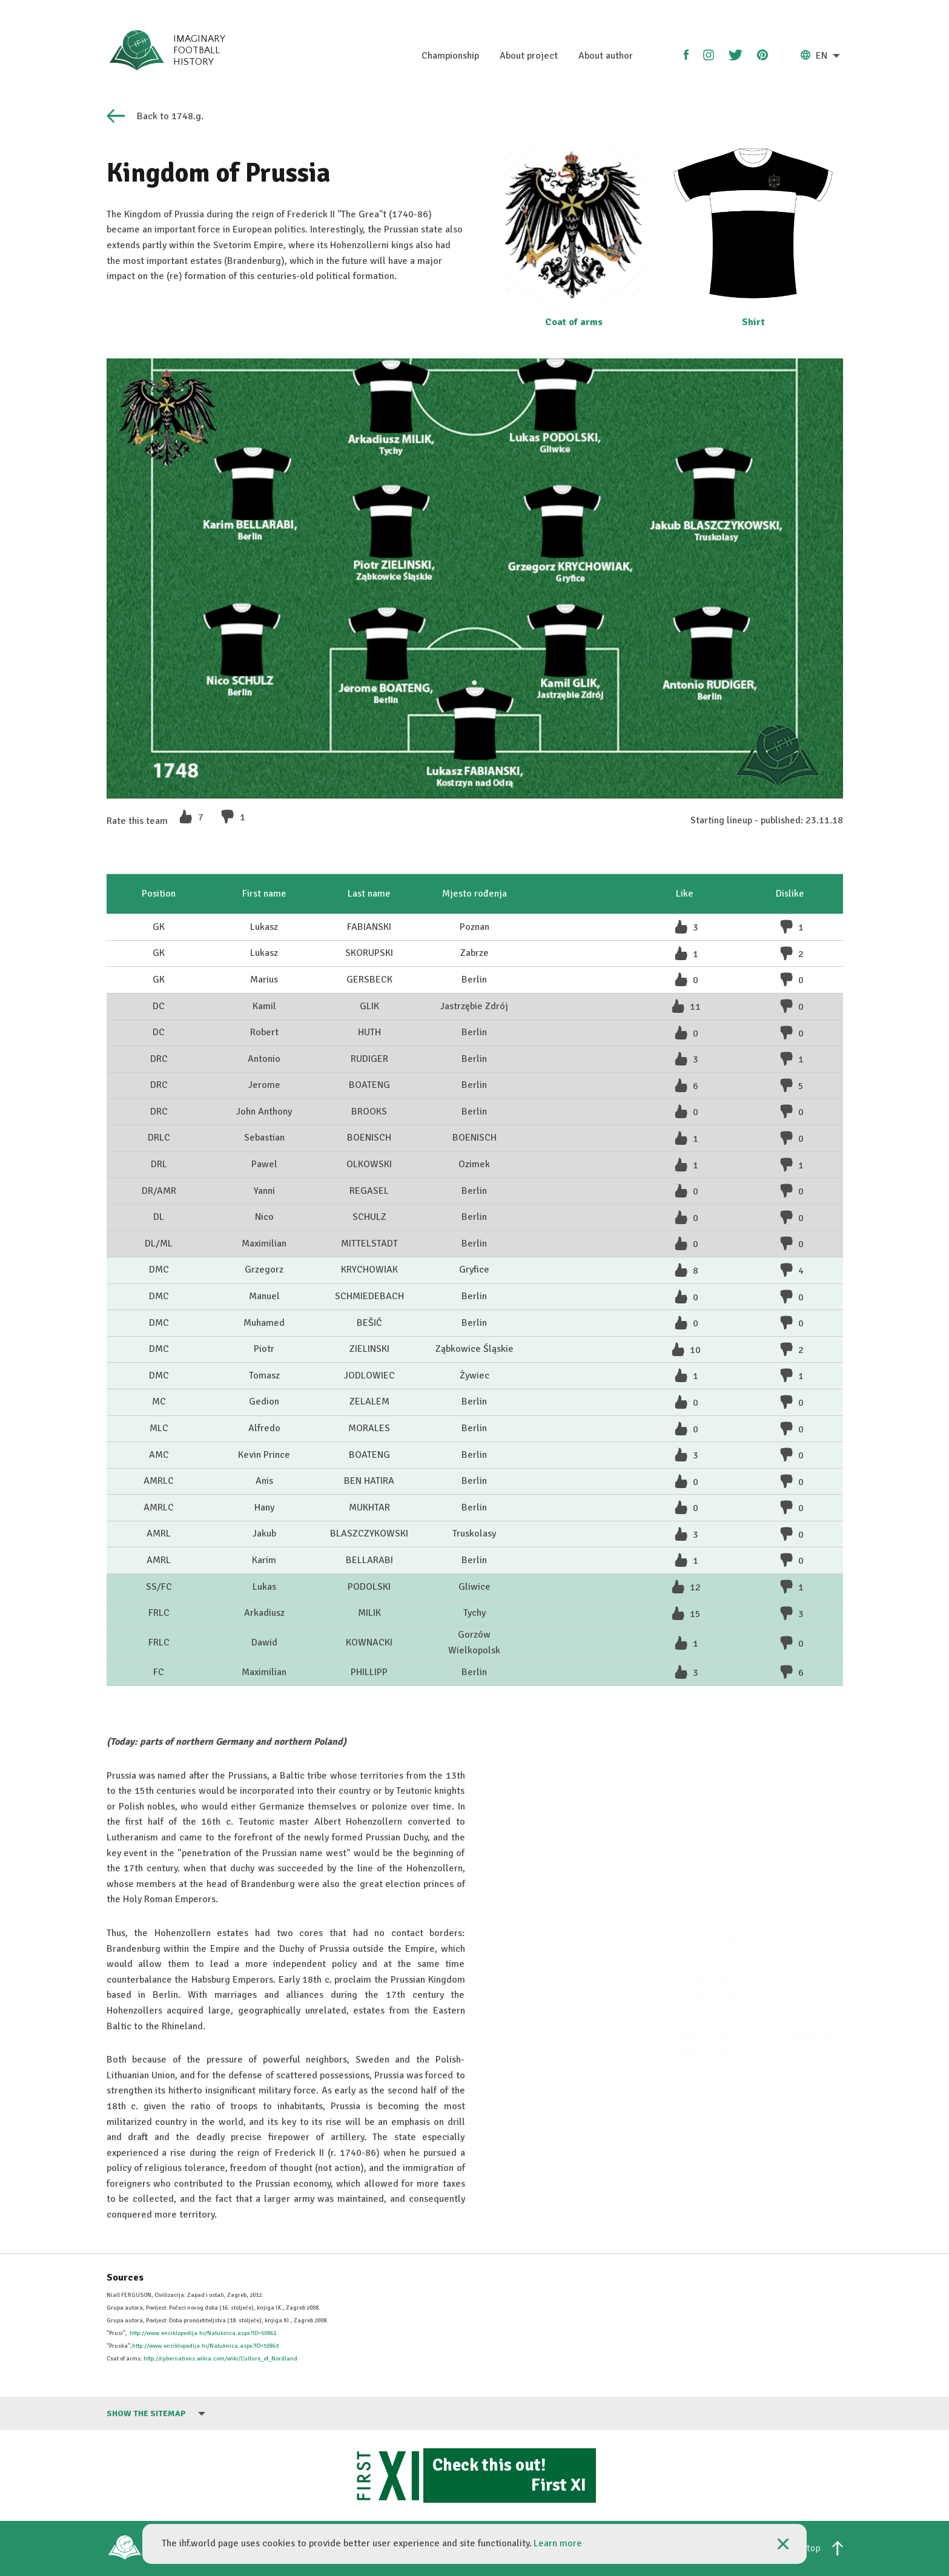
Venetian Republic (705, 1952)
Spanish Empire (700, 2008)
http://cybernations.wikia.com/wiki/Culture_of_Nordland (220, 2358)
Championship (450, 56)
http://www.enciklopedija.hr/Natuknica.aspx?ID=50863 (205, 2346)
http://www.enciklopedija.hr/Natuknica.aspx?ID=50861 (203, 2333)
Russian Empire (699, 1971)
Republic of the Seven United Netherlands (755, 1990)
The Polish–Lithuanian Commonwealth (747, 1915)
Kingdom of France (707, 1897)
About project (529, 56)
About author (605, 56)
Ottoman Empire (702, 1934)
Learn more (558, 2543)
